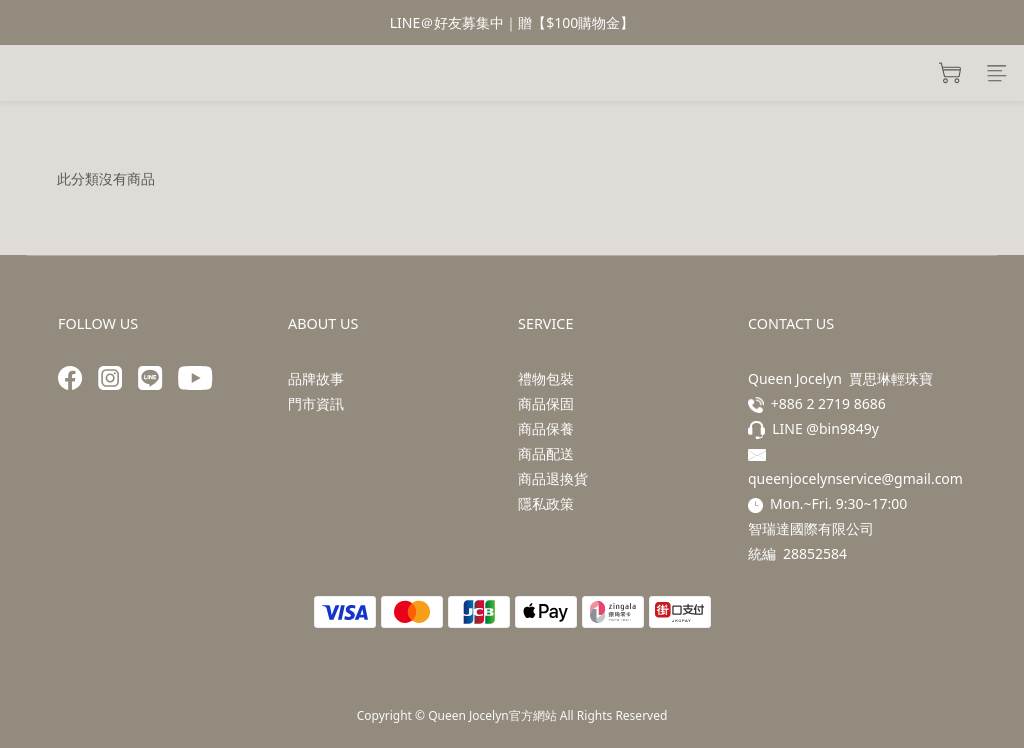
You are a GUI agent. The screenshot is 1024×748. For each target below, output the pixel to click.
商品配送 (546, 453)
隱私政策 (546, 503)
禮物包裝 (546, 378)
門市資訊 (316, 403)
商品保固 (546, 403)
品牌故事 (316, 378)
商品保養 (546, 428)
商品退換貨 (553, 478)
